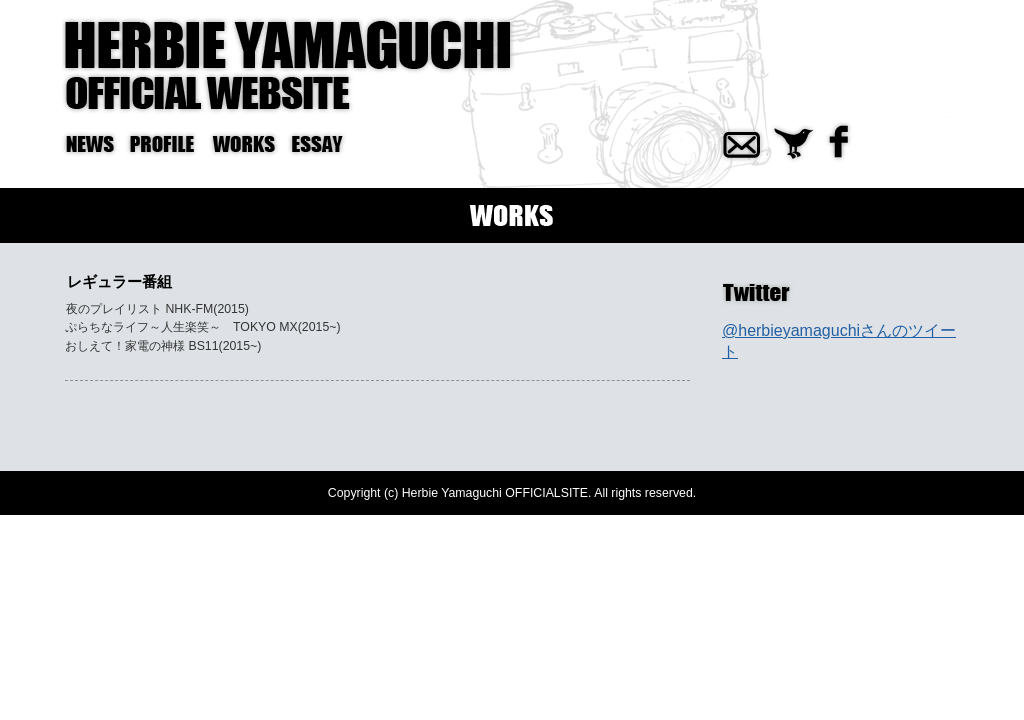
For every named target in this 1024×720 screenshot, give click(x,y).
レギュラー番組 (119, 281)
